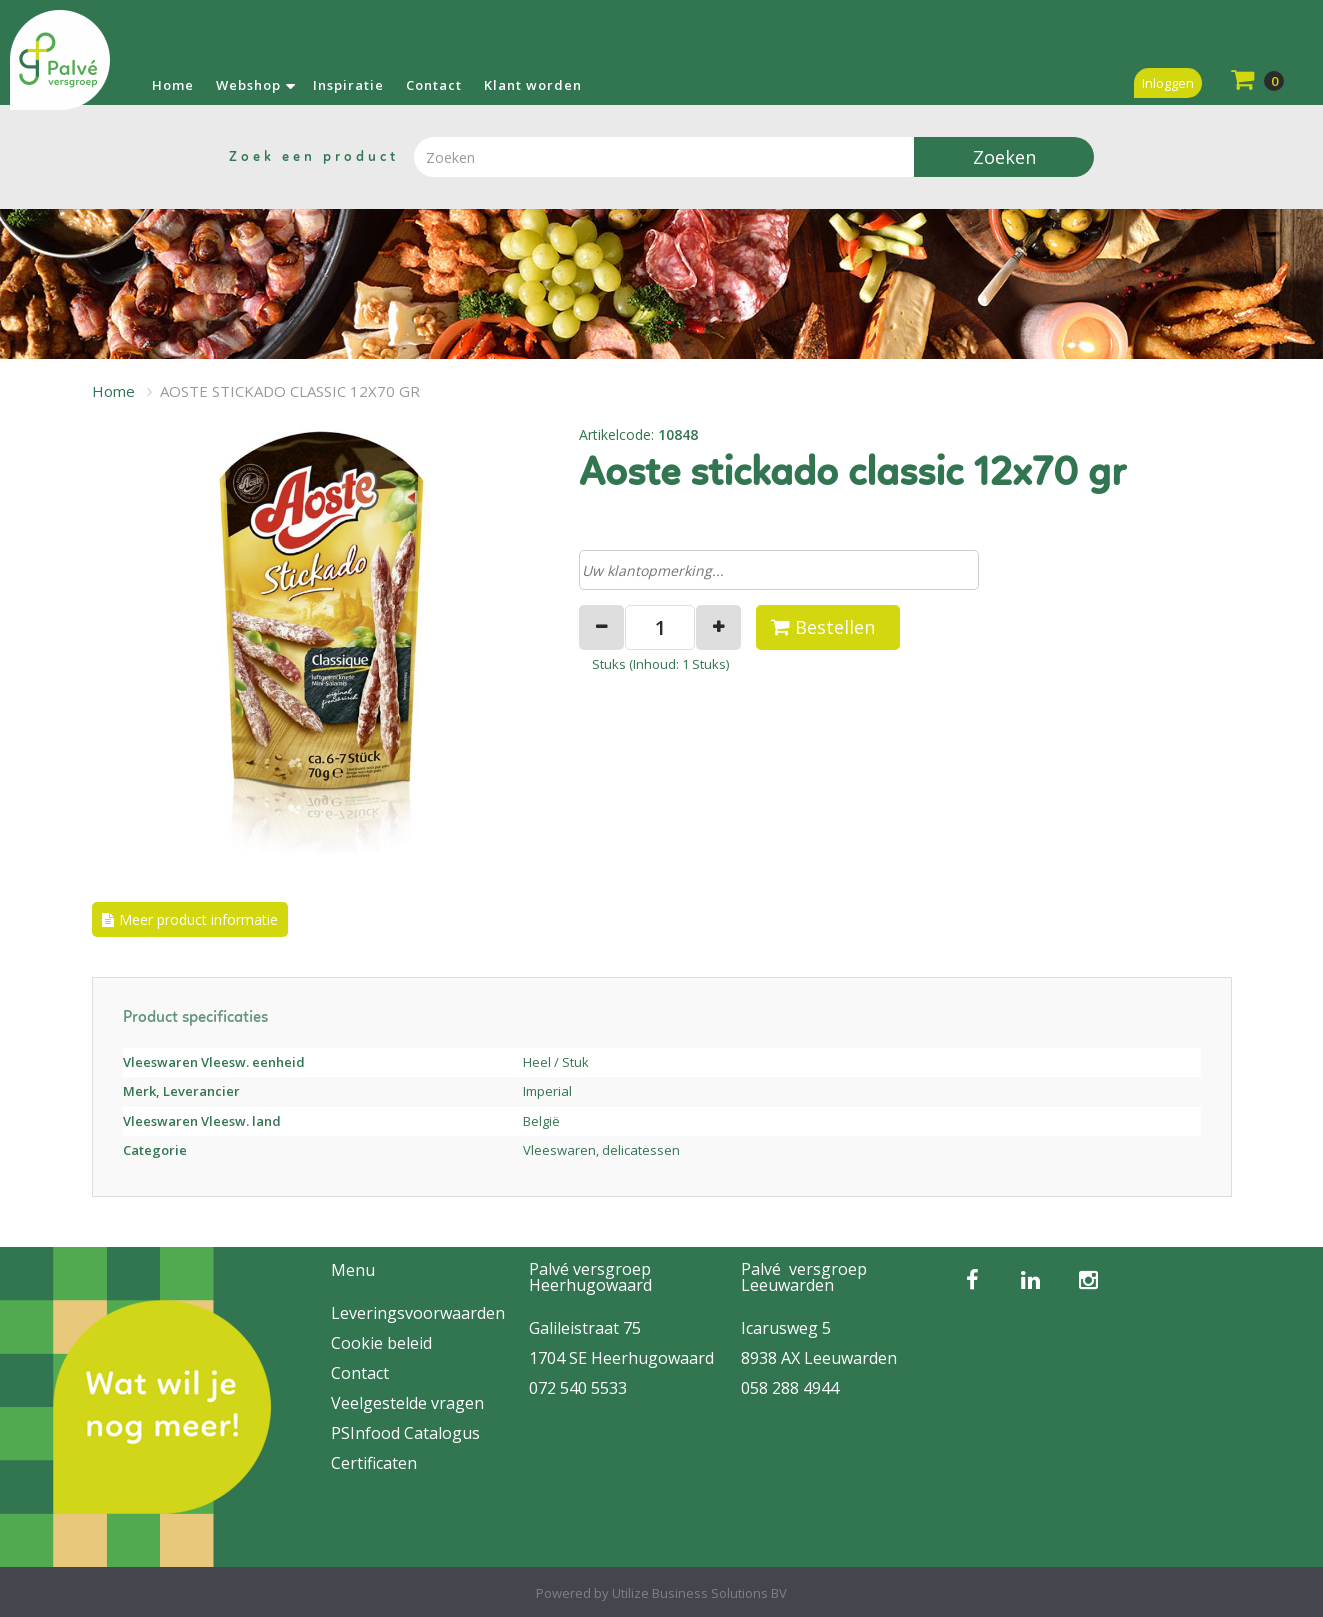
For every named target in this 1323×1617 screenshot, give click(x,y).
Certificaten (374, 1463)
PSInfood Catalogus (405, 1433)
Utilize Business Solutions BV (699, 1593)
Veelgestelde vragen (407, 1403)
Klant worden (533, 85)
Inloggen (1168, 83)
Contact (434, 85)
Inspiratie (348, 85)
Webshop (248, 85)
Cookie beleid (381, 1343)
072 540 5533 (578, 1388)
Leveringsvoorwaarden (418, 1313)
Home (173, 85)
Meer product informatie (198, 919)
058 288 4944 (790, 1388)
